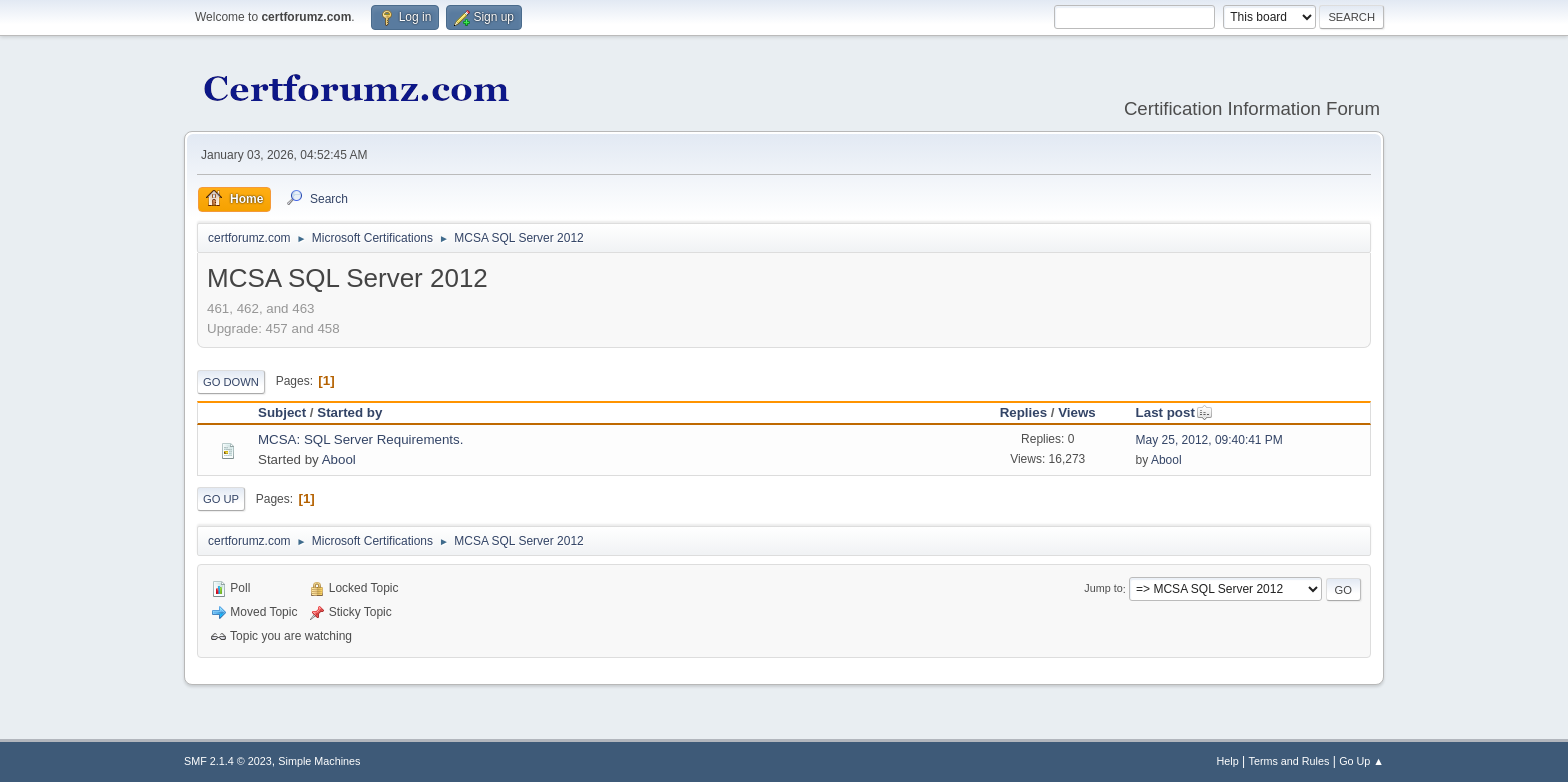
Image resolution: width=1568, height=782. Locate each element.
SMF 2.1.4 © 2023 (228, 761)
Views (1077, 412)
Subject (282, 412)
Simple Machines (319, 761)
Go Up (221, 499)
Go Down (231, 382)
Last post (1174, 412)
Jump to (1103, 589)
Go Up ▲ (1361, 761)
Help (1228, 761)
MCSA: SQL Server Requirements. (360, 439)
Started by (349, 412)
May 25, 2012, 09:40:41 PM (1209, 440)
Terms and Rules (1289, 761)
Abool (339, 459)
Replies (1023, 412)
